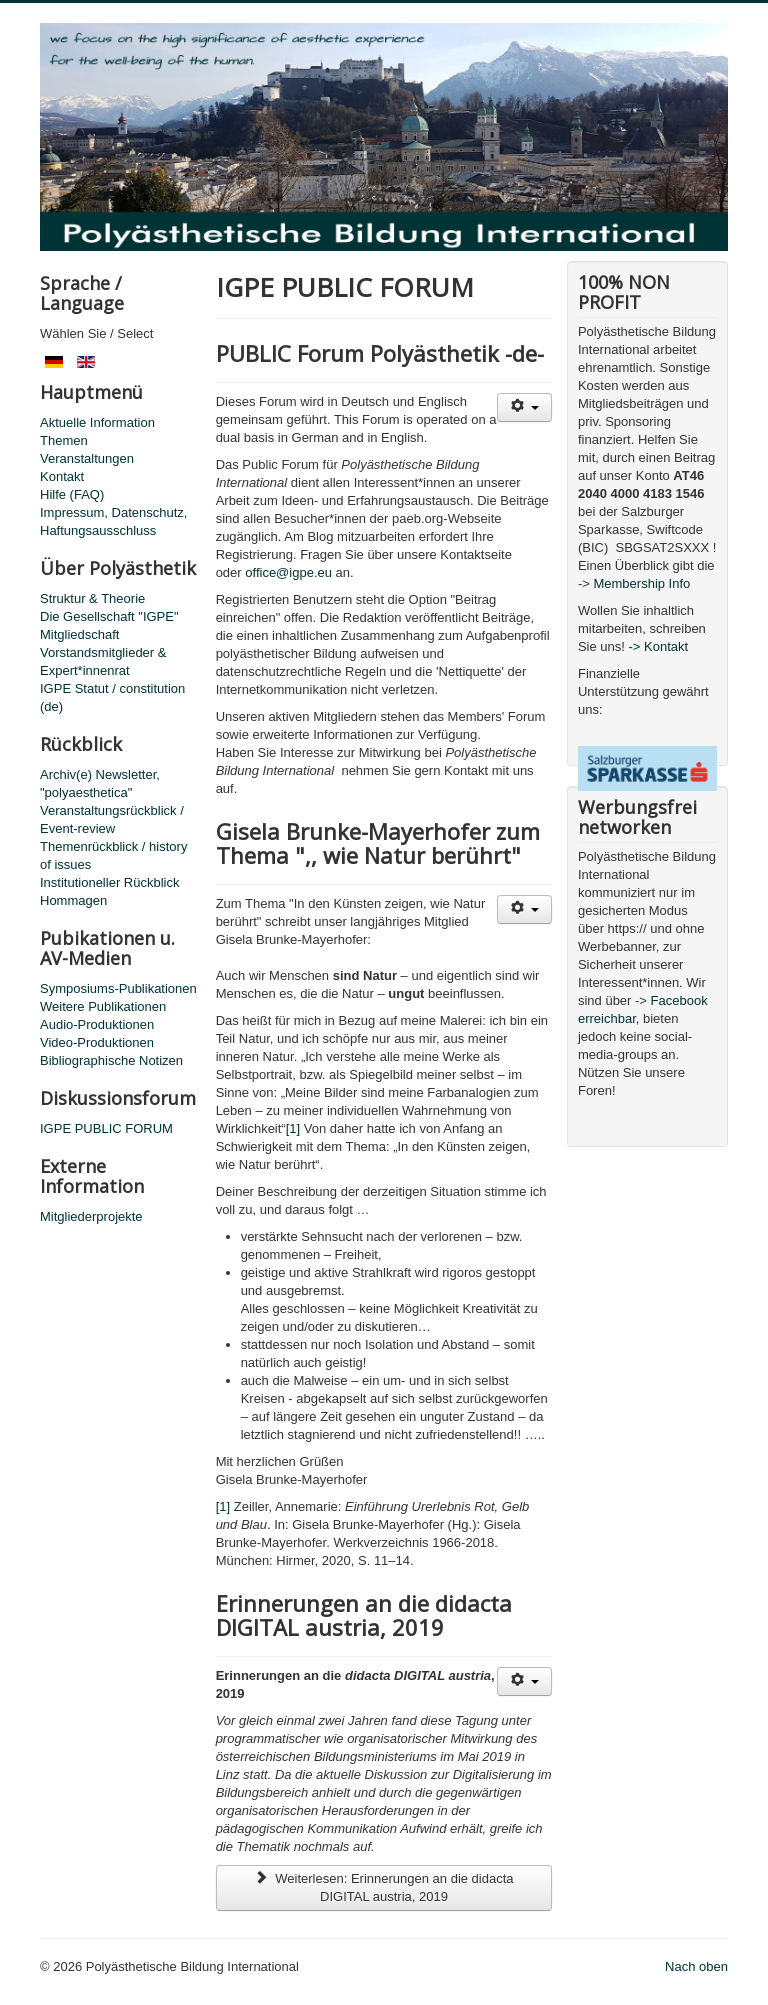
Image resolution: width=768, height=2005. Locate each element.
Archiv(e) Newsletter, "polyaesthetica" (100, 783)
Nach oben (696, 1966)
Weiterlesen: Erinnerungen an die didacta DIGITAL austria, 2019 (383, 1887)
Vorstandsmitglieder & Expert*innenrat (103, 661)
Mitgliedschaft (79, 634)
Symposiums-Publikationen (118, 988)
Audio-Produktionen (97, 1024)
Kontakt (62, 476)
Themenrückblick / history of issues (113, 855)
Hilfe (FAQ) (72, 494)
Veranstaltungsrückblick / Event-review (112, 819)
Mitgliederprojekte (91, 1216)
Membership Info (641, 583)
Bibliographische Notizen (111, 1060)
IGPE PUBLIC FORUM (106, 1128)
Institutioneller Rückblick (109, 882)
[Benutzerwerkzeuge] (524, 407)
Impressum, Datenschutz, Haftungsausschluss (113, 521)
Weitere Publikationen (103, 1006)
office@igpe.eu (288, 572)
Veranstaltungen (87, 458)
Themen (64, 440)
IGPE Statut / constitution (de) (112, 697)
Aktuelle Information (97, 422)
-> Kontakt (659, 646)
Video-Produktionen (97, 1042)
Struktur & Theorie (92, 598)
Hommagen (73, 900)
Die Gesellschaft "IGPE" (109, 616)
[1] (293, 1128)
